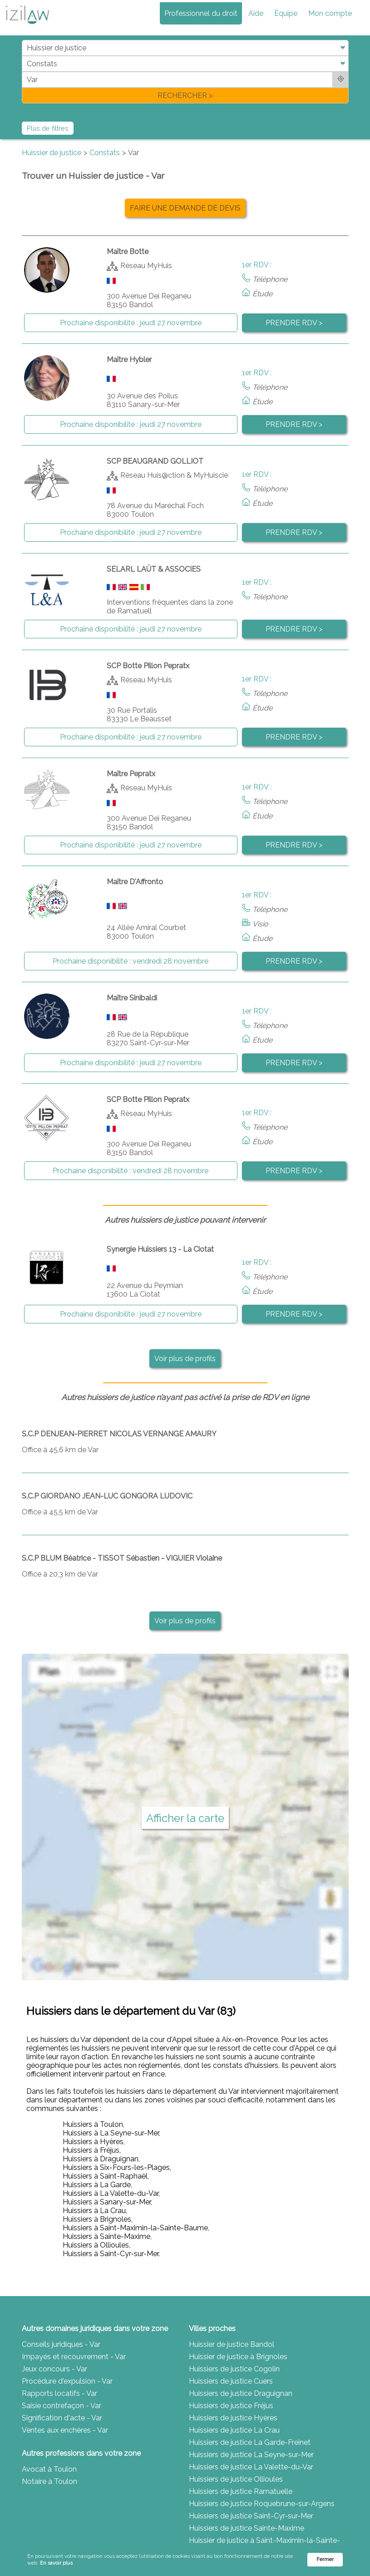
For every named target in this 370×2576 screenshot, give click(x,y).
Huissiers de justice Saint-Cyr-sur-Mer (251, 2516)
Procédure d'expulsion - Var (67, 2381)
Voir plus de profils (185, 1358)
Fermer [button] (325, 2559)
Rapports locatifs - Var (59, 2393)
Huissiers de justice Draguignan (240, 2393)
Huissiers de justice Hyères (233, 2418)
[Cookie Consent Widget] (185, 2560)
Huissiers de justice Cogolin (234, 2369)
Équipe (285, 13)
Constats (104, 152)
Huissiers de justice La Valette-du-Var (251, 2467)
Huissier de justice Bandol (231, 2344)
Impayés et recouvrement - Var (74, 2356)
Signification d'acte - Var (62, 2418)
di (25, 71)
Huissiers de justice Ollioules (236, 2479)
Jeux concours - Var (54, 2369)
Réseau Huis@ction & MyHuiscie (174, 474)
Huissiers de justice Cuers (231, 2381)
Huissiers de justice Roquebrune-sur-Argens (262, 2503)
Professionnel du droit (200, 13)
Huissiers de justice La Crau (234, 2430)
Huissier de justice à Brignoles (238, 2356)
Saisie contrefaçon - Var (61, 2405)
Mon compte (330, 13)
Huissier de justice (51, 152)
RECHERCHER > (185, 95)
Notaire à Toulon (49, 2481)
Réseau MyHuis (146, 265)
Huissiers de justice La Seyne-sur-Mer (251, 2454)
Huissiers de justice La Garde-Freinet (250, 2442)
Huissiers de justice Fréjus (231, 2405)
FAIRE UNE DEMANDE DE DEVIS (185, 208)
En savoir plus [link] (56, 2563)
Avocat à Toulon (49, 2469)
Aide (255, 13)
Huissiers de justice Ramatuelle (240, 2491)
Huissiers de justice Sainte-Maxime (246, 2528)
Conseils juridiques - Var (61, 2344)
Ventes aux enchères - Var (65, 2430)
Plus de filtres (48, 128)
